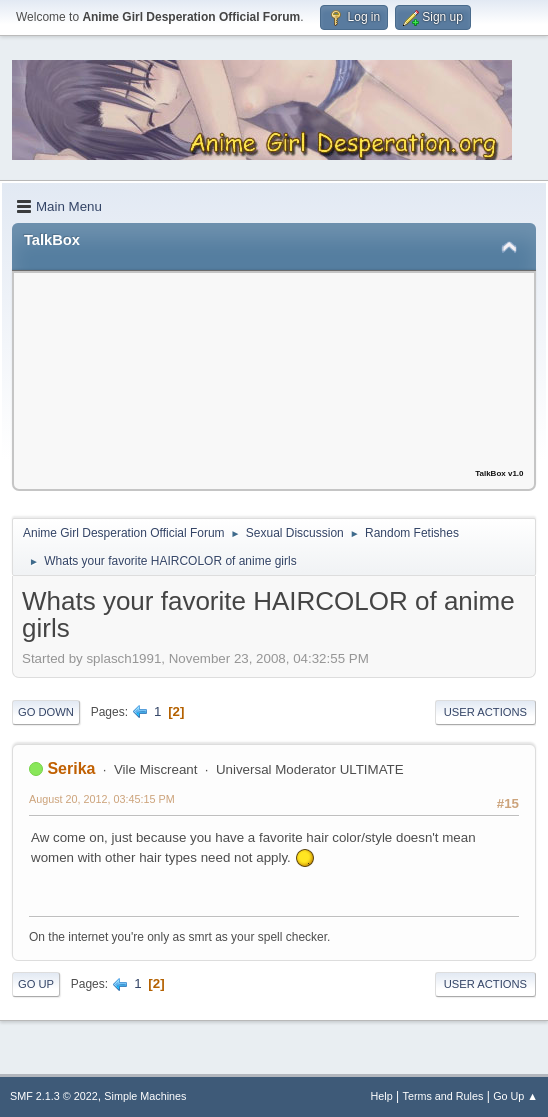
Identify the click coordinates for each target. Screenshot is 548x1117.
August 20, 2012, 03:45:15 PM (102, 799)
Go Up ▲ (515, 1096)
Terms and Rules (443, 1096)
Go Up (36, 984)
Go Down (46, 712)
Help (382, 1096)
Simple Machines (145, 1096)
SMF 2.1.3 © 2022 (54, 1096)
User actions (485, 712)
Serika (71, 768)
